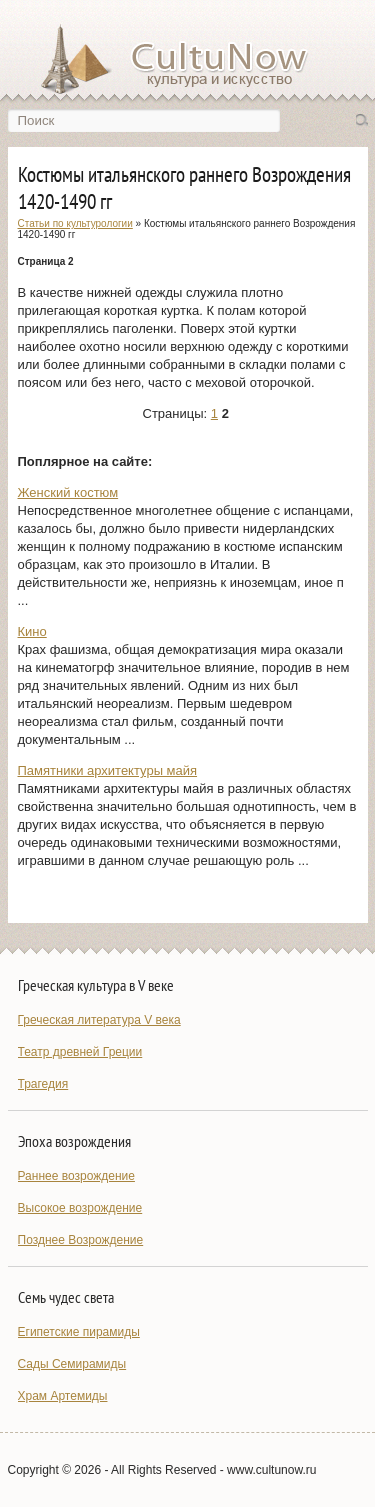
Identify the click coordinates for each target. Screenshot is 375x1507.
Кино (32, 631)
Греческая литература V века (99, 1020)
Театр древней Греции (80, 1052)
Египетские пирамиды (79, 1332)
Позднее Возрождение (81, 1240)
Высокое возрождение (80, 1208)
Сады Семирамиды (72, 1364)
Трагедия (43, 1084)
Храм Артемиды (63, 1396)
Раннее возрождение (76, 1176)
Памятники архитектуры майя (108, 770)
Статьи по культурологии (75, 223)
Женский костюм (68, 492)
